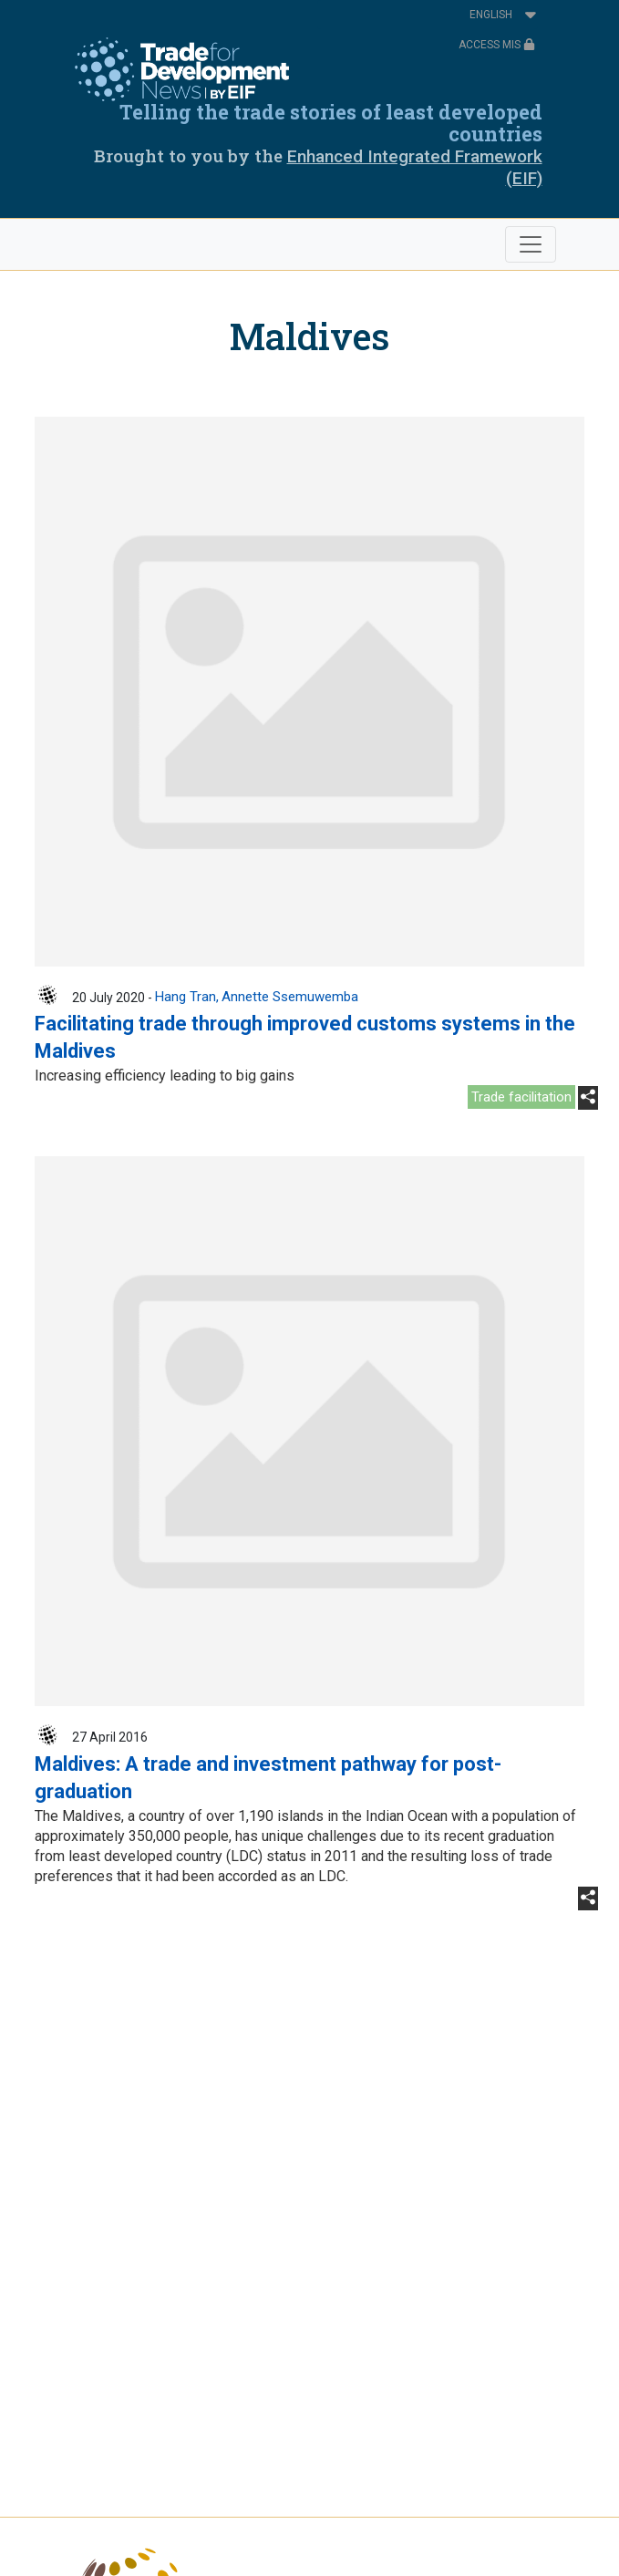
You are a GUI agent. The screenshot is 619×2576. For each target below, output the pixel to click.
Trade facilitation (521, 1097)
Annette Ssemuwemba (290, 996)
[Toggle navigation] (530, 244)
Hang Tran (185, 996)
